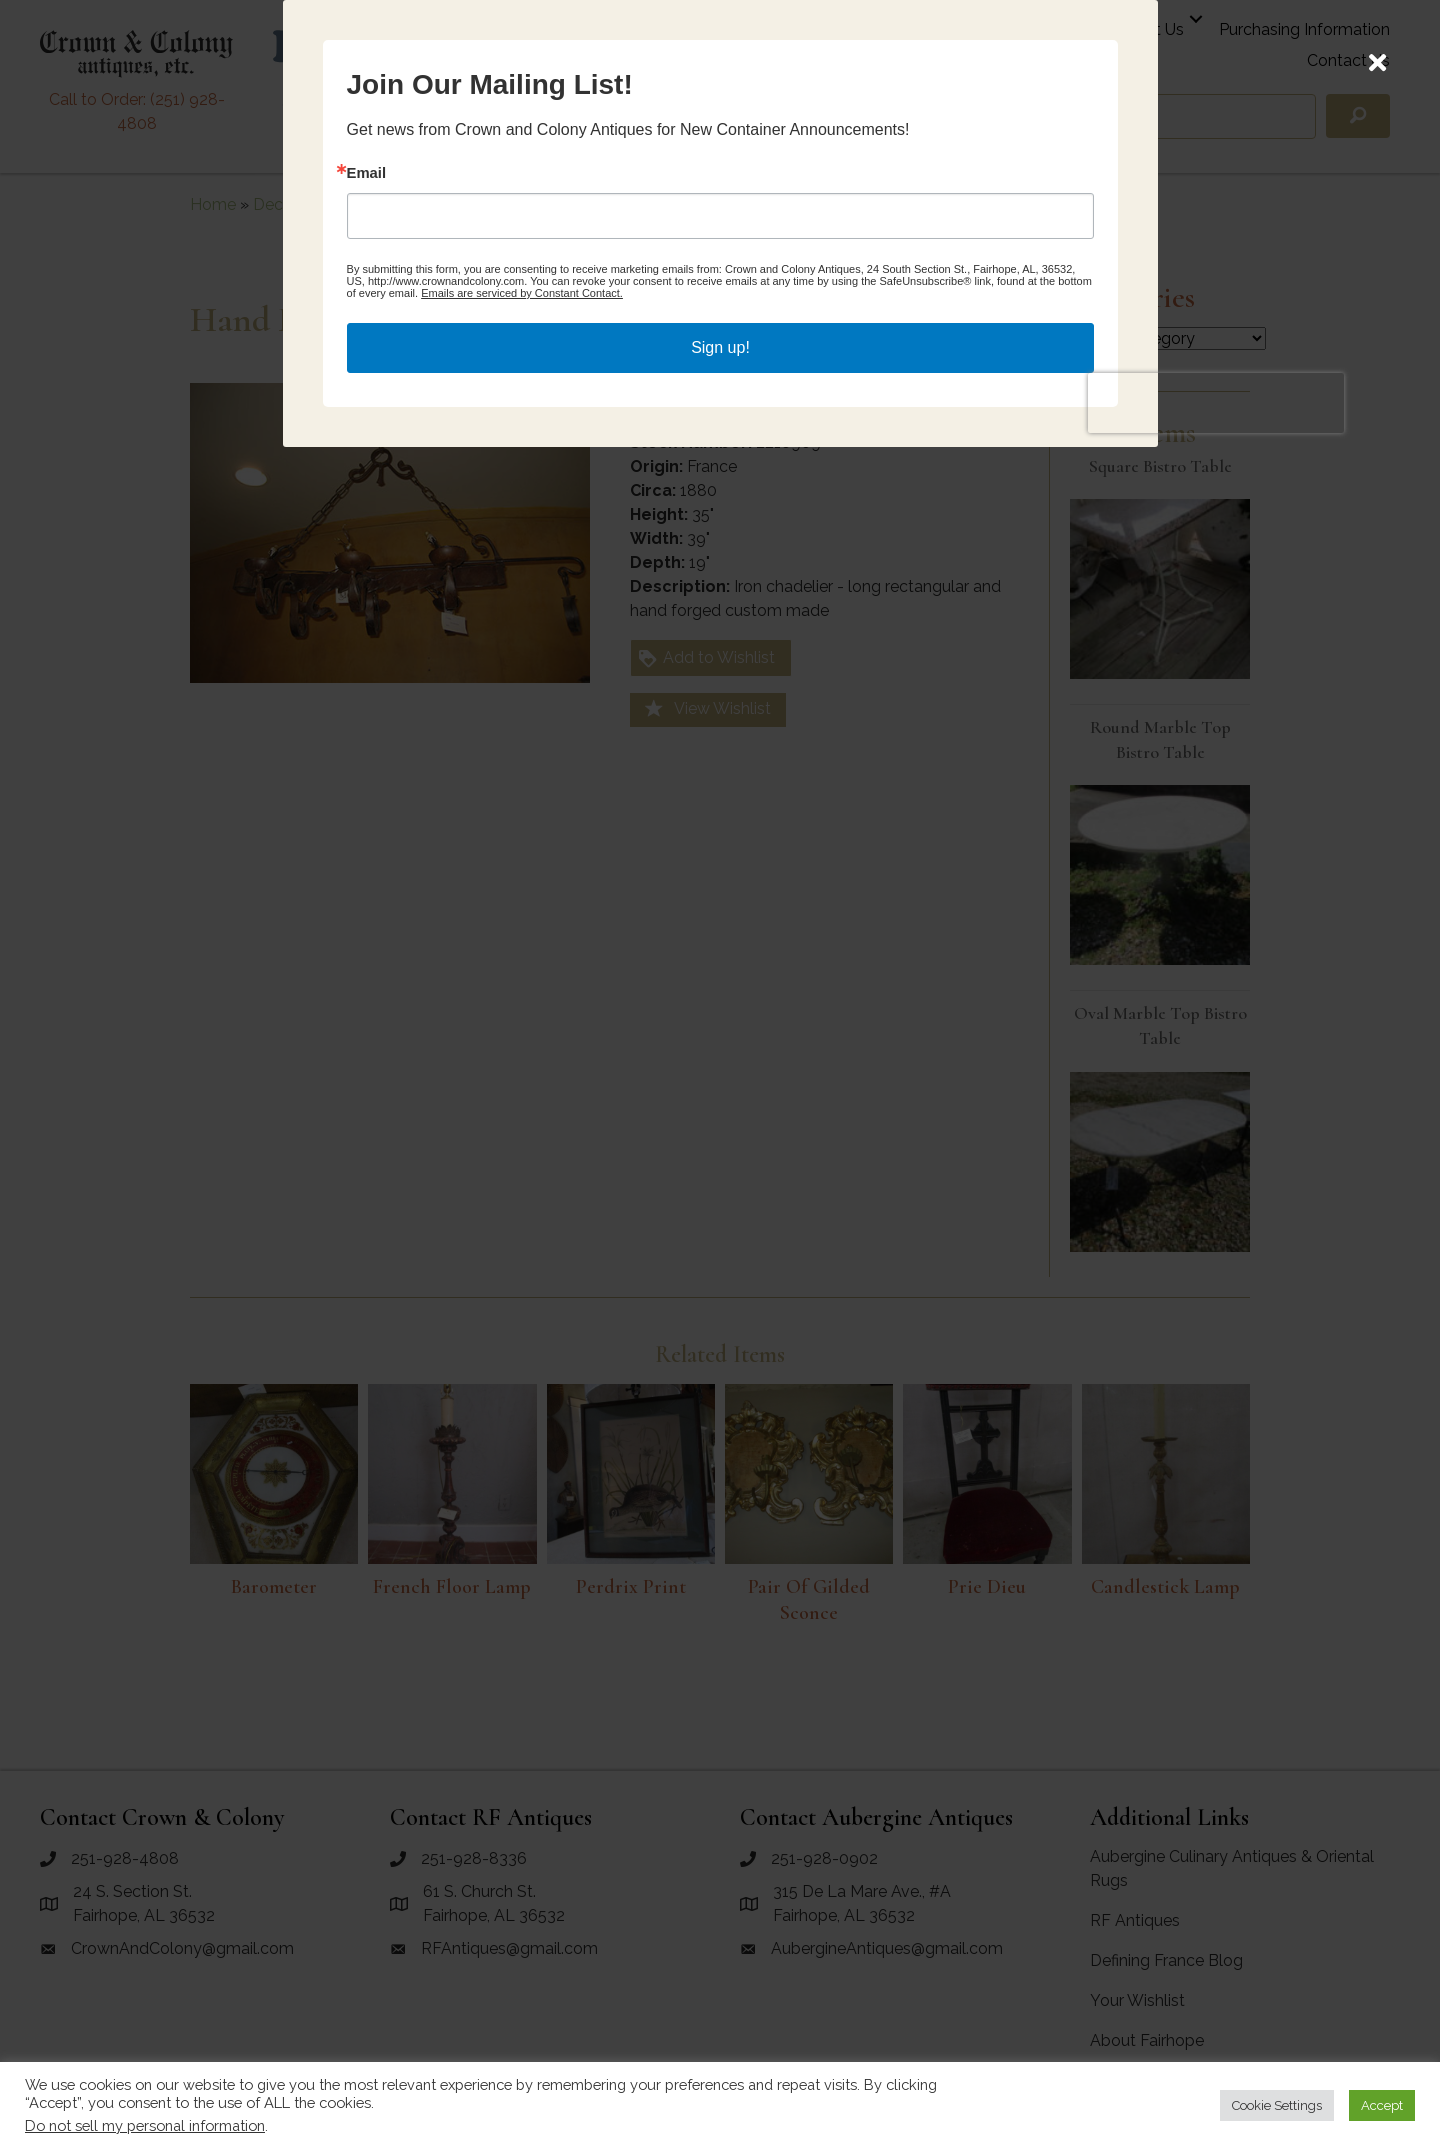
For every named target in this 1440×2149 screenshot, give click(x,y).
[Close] (1377, 62)
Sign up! (720, 1199)
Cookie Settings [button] (1277, 2105)
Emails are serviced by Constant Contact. (758, 1153)
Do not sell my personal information (145, 2125)
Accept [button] (1382, 2105)
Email (582, 1032)
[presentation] (979, 1246)
